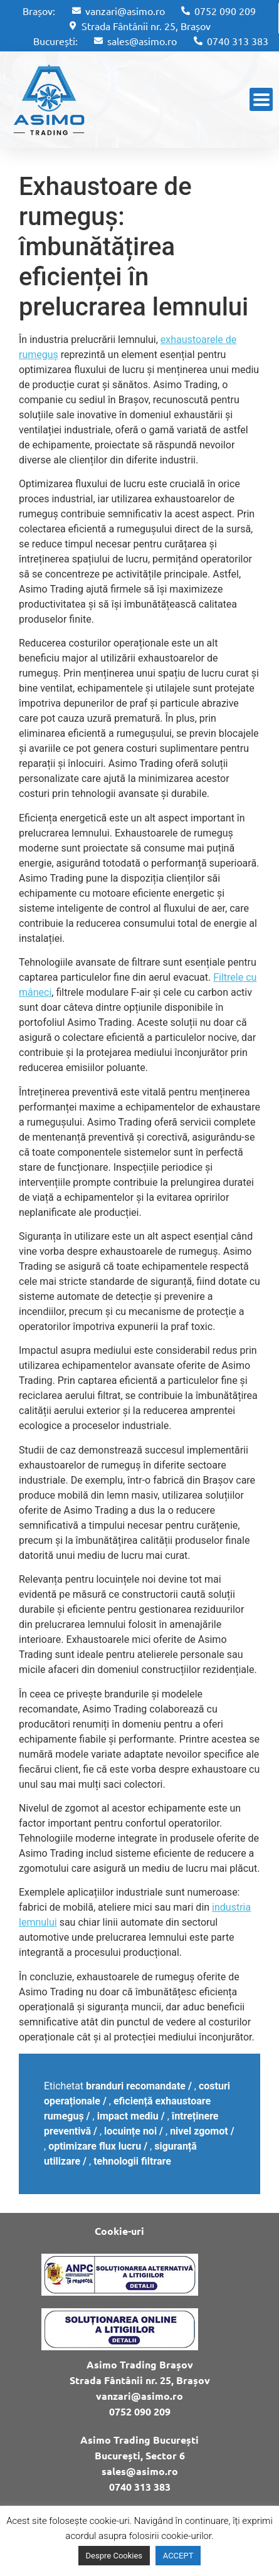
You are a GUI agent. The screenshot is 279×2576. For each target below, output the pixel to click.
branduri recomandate (136, 2086)
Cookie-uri (119, 2230)
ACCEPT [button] (178, 2555)
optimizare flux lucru (94, 2146)
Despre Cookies (114, 2555)
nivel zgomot (199, 2131)
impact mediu (128, 2116)
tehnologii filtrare (132, 2161)
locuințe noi (130, 2131)
